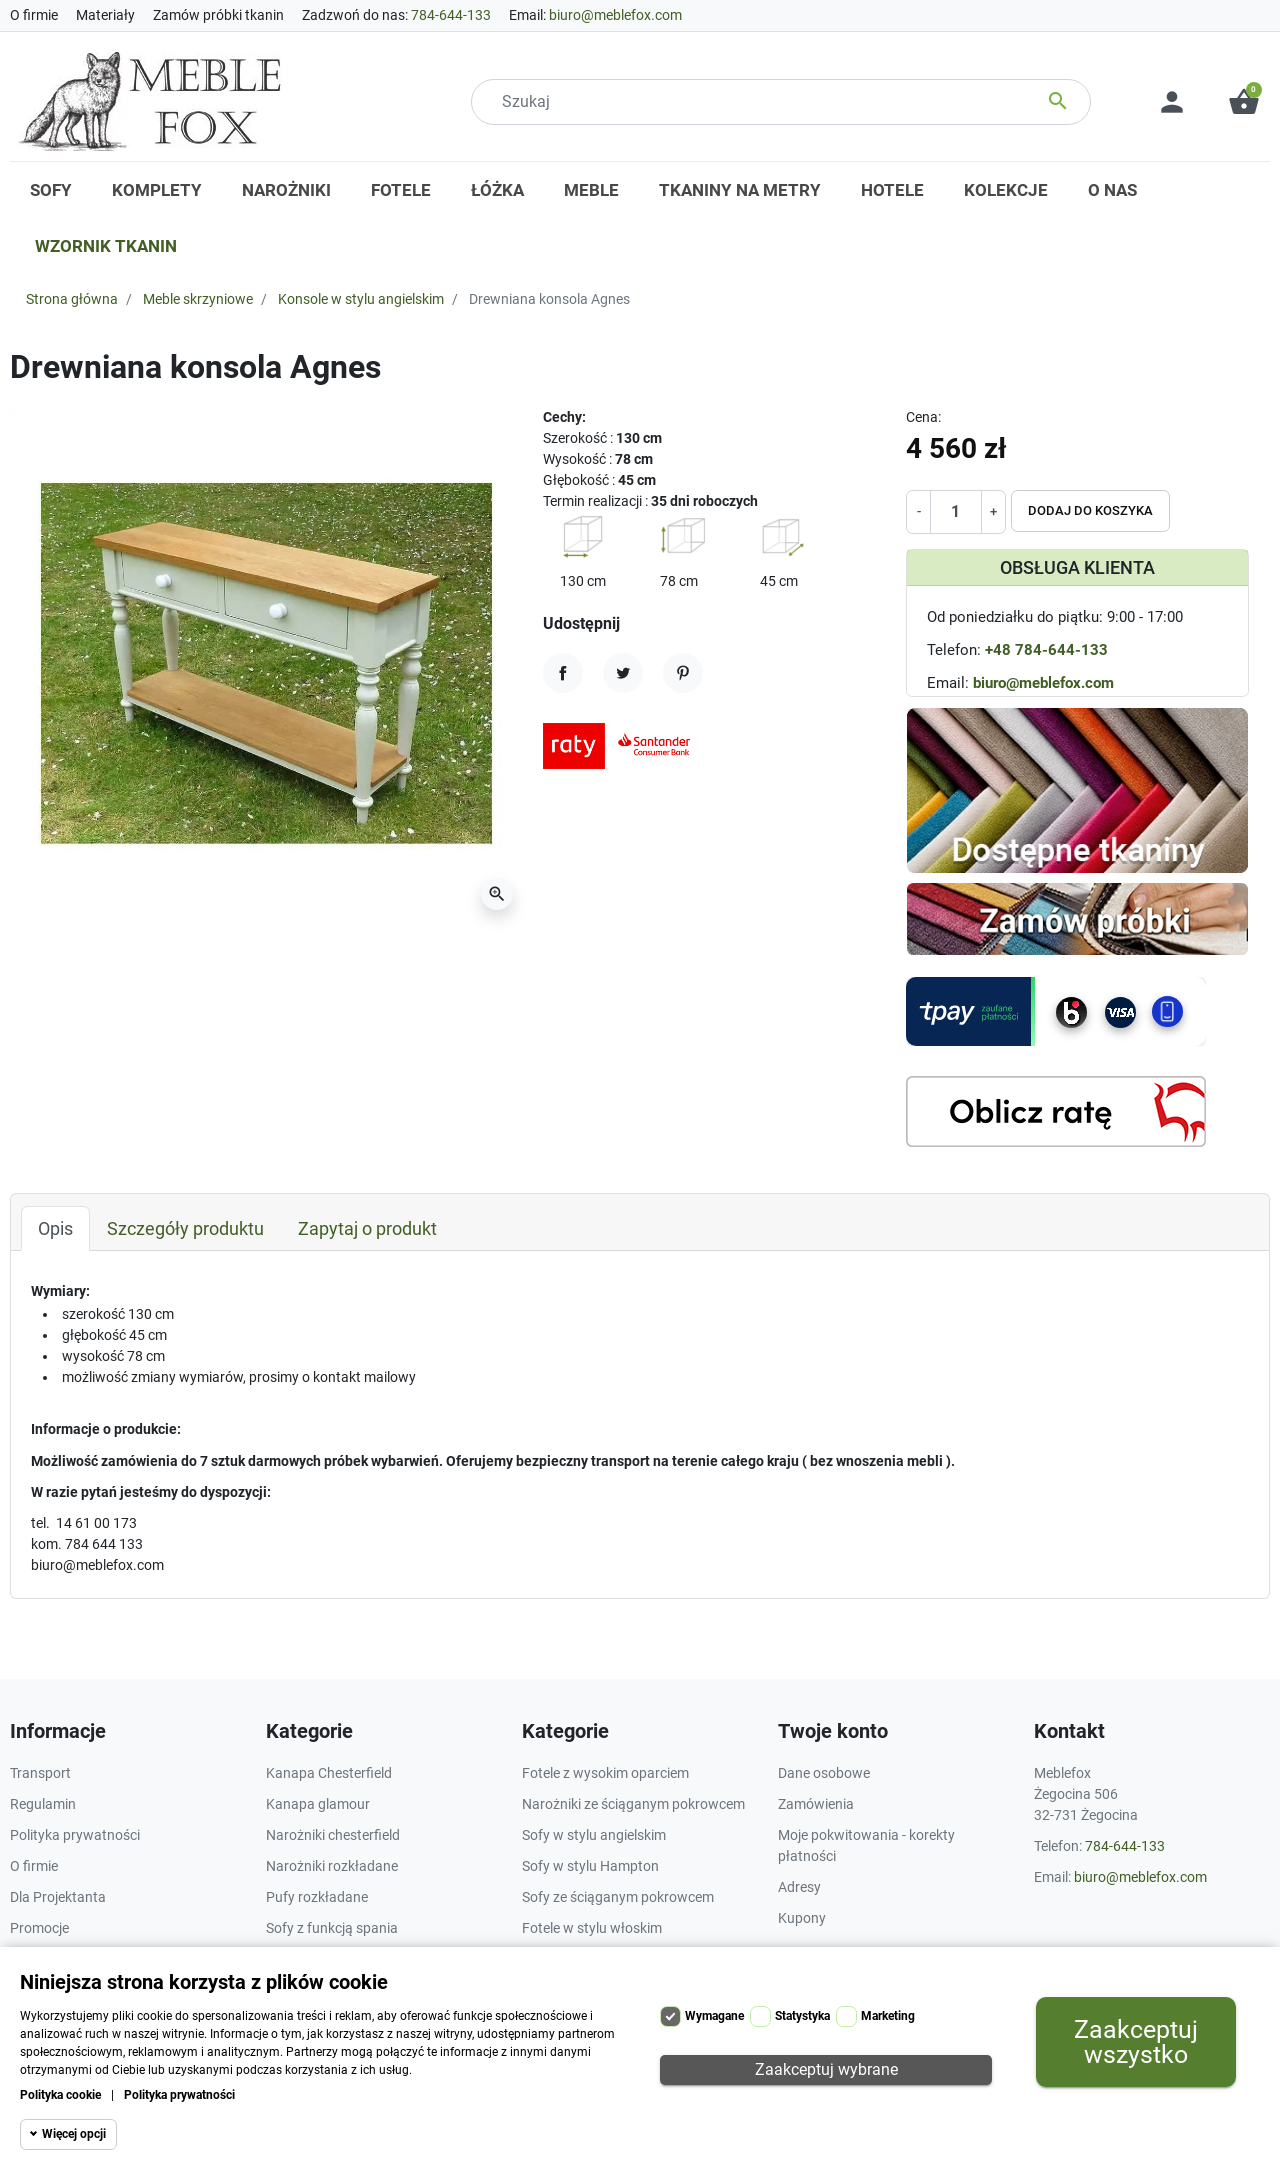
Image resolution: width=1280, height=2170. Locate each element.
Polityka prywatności (179, 2095)
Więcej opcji (74, 2134)
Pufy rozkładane (317, 1897)
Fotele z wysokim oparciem (605, 1773)
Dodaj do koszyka (1090, 510)
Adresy (799, 1887)
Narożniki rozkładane (332, 1866)
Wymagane (714, 2016)
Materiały (105, 15)
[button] (1244, 102)
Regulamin (43, 1804)
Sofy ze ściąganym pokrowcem (618, 1897)
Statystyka (802, 2016)
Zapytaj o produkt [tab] (367, 1228)
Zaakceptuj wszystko (1136, 2042)
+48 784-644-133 (1046, 650)
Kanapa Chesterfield (329, 1773)
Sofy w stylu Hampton (590, 1866)
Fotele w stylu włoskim (592, 1928)
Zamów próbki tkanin (218, 15)
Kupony (802, 1918)
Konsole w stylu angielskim (361, 299)
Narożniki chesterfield (333, 1835)
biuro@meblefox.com (615, 15)
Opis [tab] (55, 1228)
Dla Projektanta (58, 1897)
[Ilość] (955, 512)
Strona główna (72, 299)
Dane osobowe (824, 1773)
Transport (40, 1773)
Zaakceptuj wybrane (826, 2069)
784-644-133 (451, 15)
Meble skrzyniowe (198, 299)
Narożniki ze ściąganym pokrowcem (633, 1804)
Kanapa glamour (318, 1804)
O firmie (34, 15)
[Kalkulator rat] (1056, 1111)
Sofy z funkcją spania (332, 1928)
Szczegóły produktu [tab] (185, 1228)
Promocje (39, 1928)
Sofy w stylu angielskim (594, 1835)
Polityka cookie (60, 2095)
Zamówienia (816, 1804)
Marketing (888, 2016)
